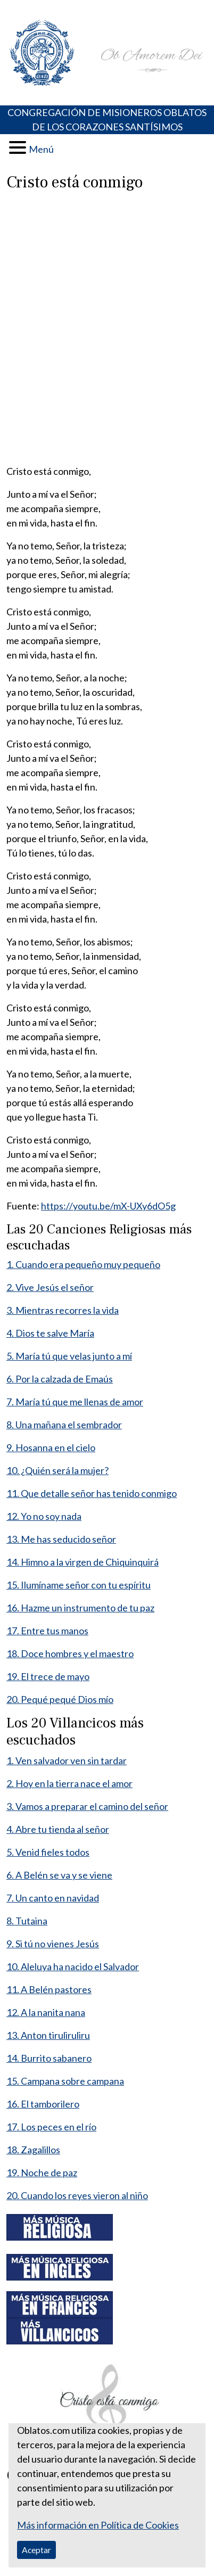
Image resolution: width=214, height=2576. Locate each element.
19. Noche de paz (41, 2172)
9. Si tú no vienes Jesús (52, 1943)
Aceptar (36, 2550)
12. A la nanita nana (45, 2012)
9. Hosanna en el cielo (50, 1447)
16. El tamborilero (42, 2104)
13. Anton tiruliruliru (48, 2035)
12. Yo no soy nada (43, 1516)
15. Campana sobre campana (65, 2081)
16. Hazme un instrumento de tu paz (80, 1608)
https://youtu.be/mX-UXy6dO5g (108, 1206)
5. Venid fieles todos (47, 1852)
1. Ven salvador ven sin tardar (66, 1760)
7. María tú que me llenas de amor (74, 1402)
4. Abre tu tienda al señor (57, 1829)
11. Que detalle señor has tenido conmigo (91, 1493)
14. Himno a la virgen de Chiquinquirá (82, 1562)
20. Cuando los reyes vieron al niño (77, 2195)
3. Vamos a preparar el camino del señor (87, 1806)
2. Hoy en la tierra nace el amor (69, 1783)
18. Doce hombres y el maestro (70, 1653)
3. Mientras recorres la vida (62, 1310)
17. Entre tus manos (47, 1630)
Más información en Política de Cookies (98, 2525)
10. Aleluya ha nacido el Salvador (72, 1966)
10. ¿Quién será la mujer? (57, 1470)
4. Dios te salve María (50, 1333)
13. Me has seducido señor (61, 1539)
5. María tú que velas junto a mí (69, 1356)
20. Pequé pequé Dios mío (59, 1699)
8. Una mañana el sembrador (64, 1424)
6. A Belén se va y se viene (59, 1875)
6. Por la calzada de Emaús (59, 1379)
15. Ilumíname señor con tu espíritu (78, 1585)
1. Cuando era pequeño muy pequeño (83, 1264)
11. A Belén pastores (49, 1989)
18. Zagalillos (33, 2149)
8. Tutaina (26, 1921)
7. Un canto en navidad (52, 1898)
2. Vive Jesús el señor (50, 1287)
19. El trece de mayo (47, 1676)
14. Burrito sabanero (49, 2058)
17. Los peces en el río (51, 2127)
